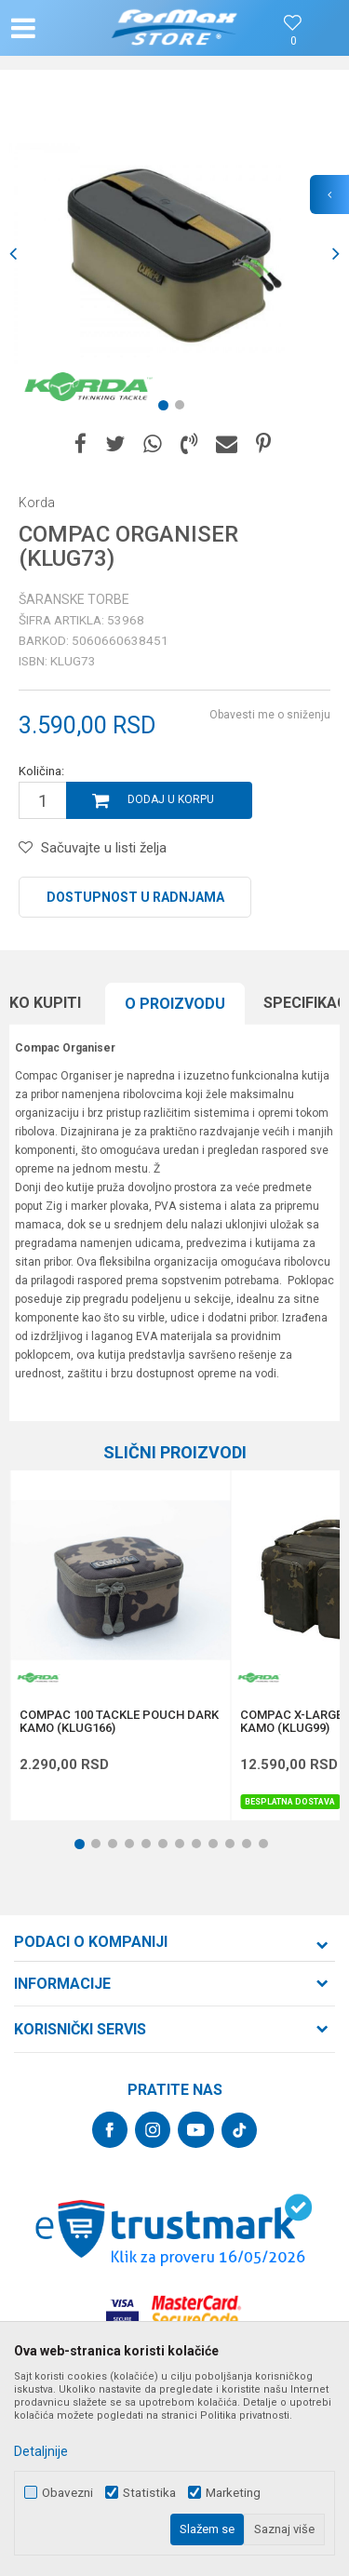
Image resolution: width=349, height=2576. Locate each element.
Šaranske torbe (74, 599)
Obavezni (67, 2493)
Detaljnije (41, 2451)
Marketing (233, 2493)
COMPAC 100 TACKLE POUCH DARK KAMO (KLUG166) (119, 1722)
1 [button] (166, 408)
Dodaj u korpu (171, 799)
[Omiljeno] (293, 41)
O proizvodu (175, 1004)
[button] (61, 28)
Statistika (149, 2493)
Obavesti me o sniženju (269, 714)
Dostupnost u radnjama (135, 897)
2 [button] (183, 408)
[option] (174, 253)
